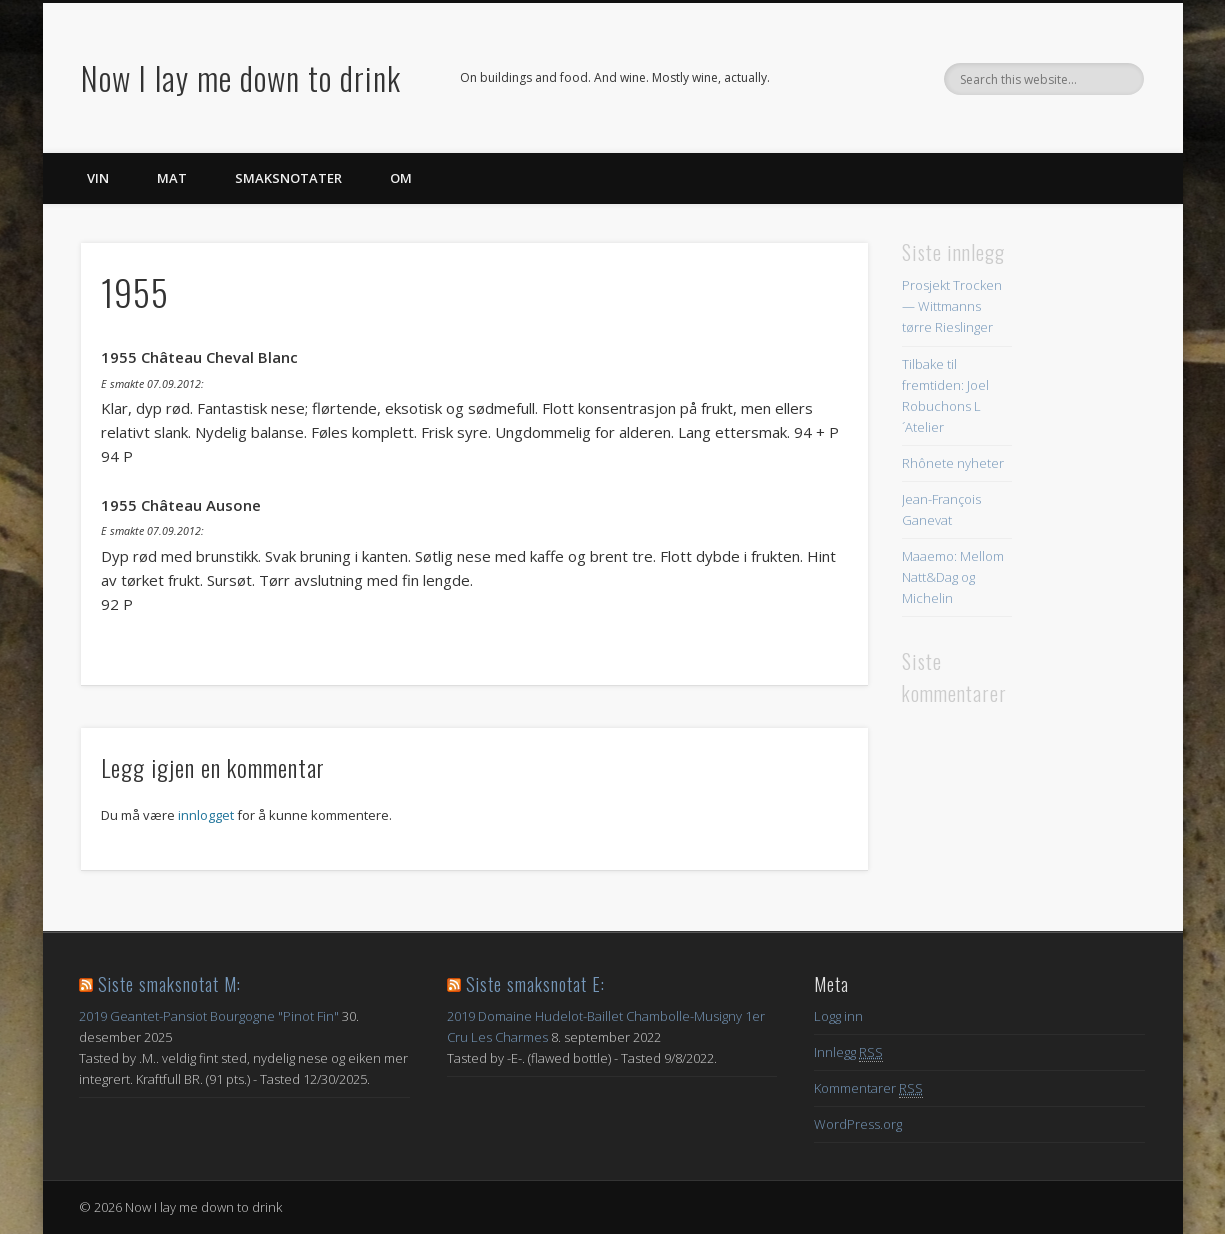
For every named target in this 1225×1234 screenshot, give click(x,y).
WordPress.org (858, 1124)
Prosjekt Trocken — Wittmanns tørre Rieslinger (952, 306)
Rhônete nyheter (953, 463)
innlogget (206, 815)
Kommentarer (868, 1088)
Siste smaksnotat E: (535, 984)
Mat (172, 178)
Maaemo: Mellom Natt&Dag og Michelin (953, 577)
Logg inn (838, 1016)
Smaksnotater (288, 178)
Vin (98, 178)
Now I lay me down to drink (241, 77)
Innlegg (848, 1052)
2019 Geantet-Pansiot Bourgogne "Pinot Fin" (209, 1016)
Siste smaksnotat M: (169, 984)
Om (401, 178)
